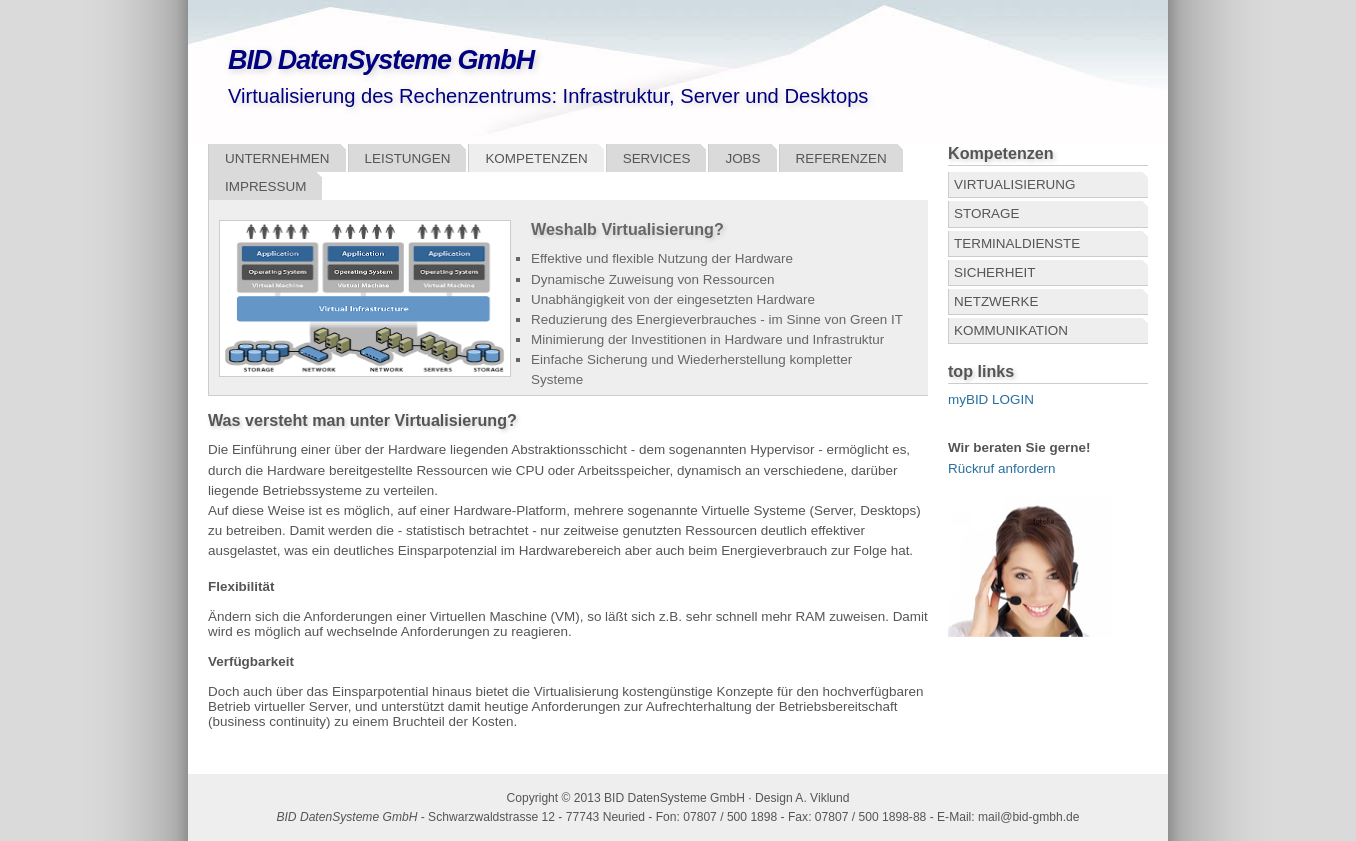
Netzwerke (996, 301)
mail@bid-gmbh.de (1029, 817)
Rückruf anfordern (1002, 468)
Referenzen (841, 158)
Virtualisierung (1014, 184)
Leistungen (408, 158)
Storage (986, 213)
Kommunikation (1011, 330)
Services (657, 158)
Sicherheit (994, 272)
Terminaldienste (1017, 243)
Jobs (742, 158)
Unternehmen (277, 158)
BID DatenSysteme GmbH (381, 60)
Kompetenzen (536, 158)
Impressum (265, 186)
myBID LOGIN (991, 399)
